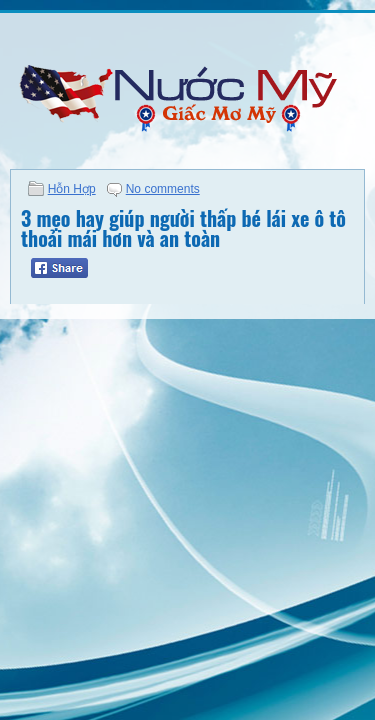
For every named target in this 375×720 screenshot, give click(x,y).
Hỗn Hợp (72, 189)
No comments (163, 189)
